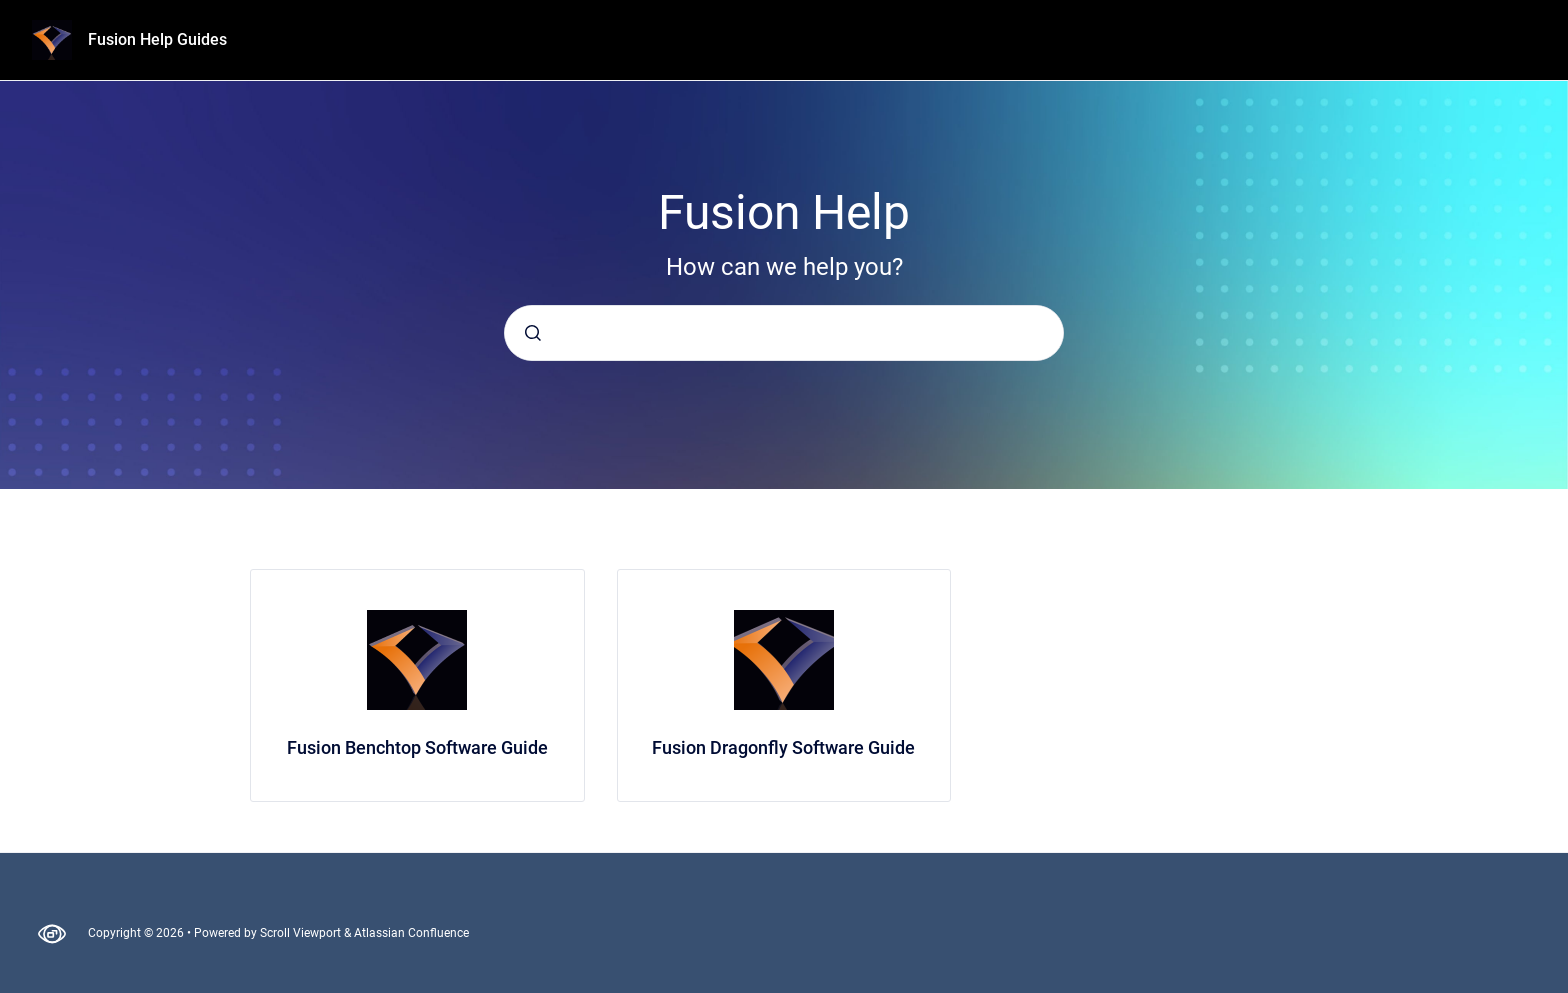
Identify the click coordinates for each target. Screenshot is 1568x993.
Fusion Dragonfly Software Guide (783, 747)
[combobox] (784, 333)
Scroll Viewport (302, 933)
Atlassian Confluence (411, 933)
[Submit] (533, 333)
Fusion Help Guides (157, 39)
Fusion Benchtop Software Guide (417, 747)
